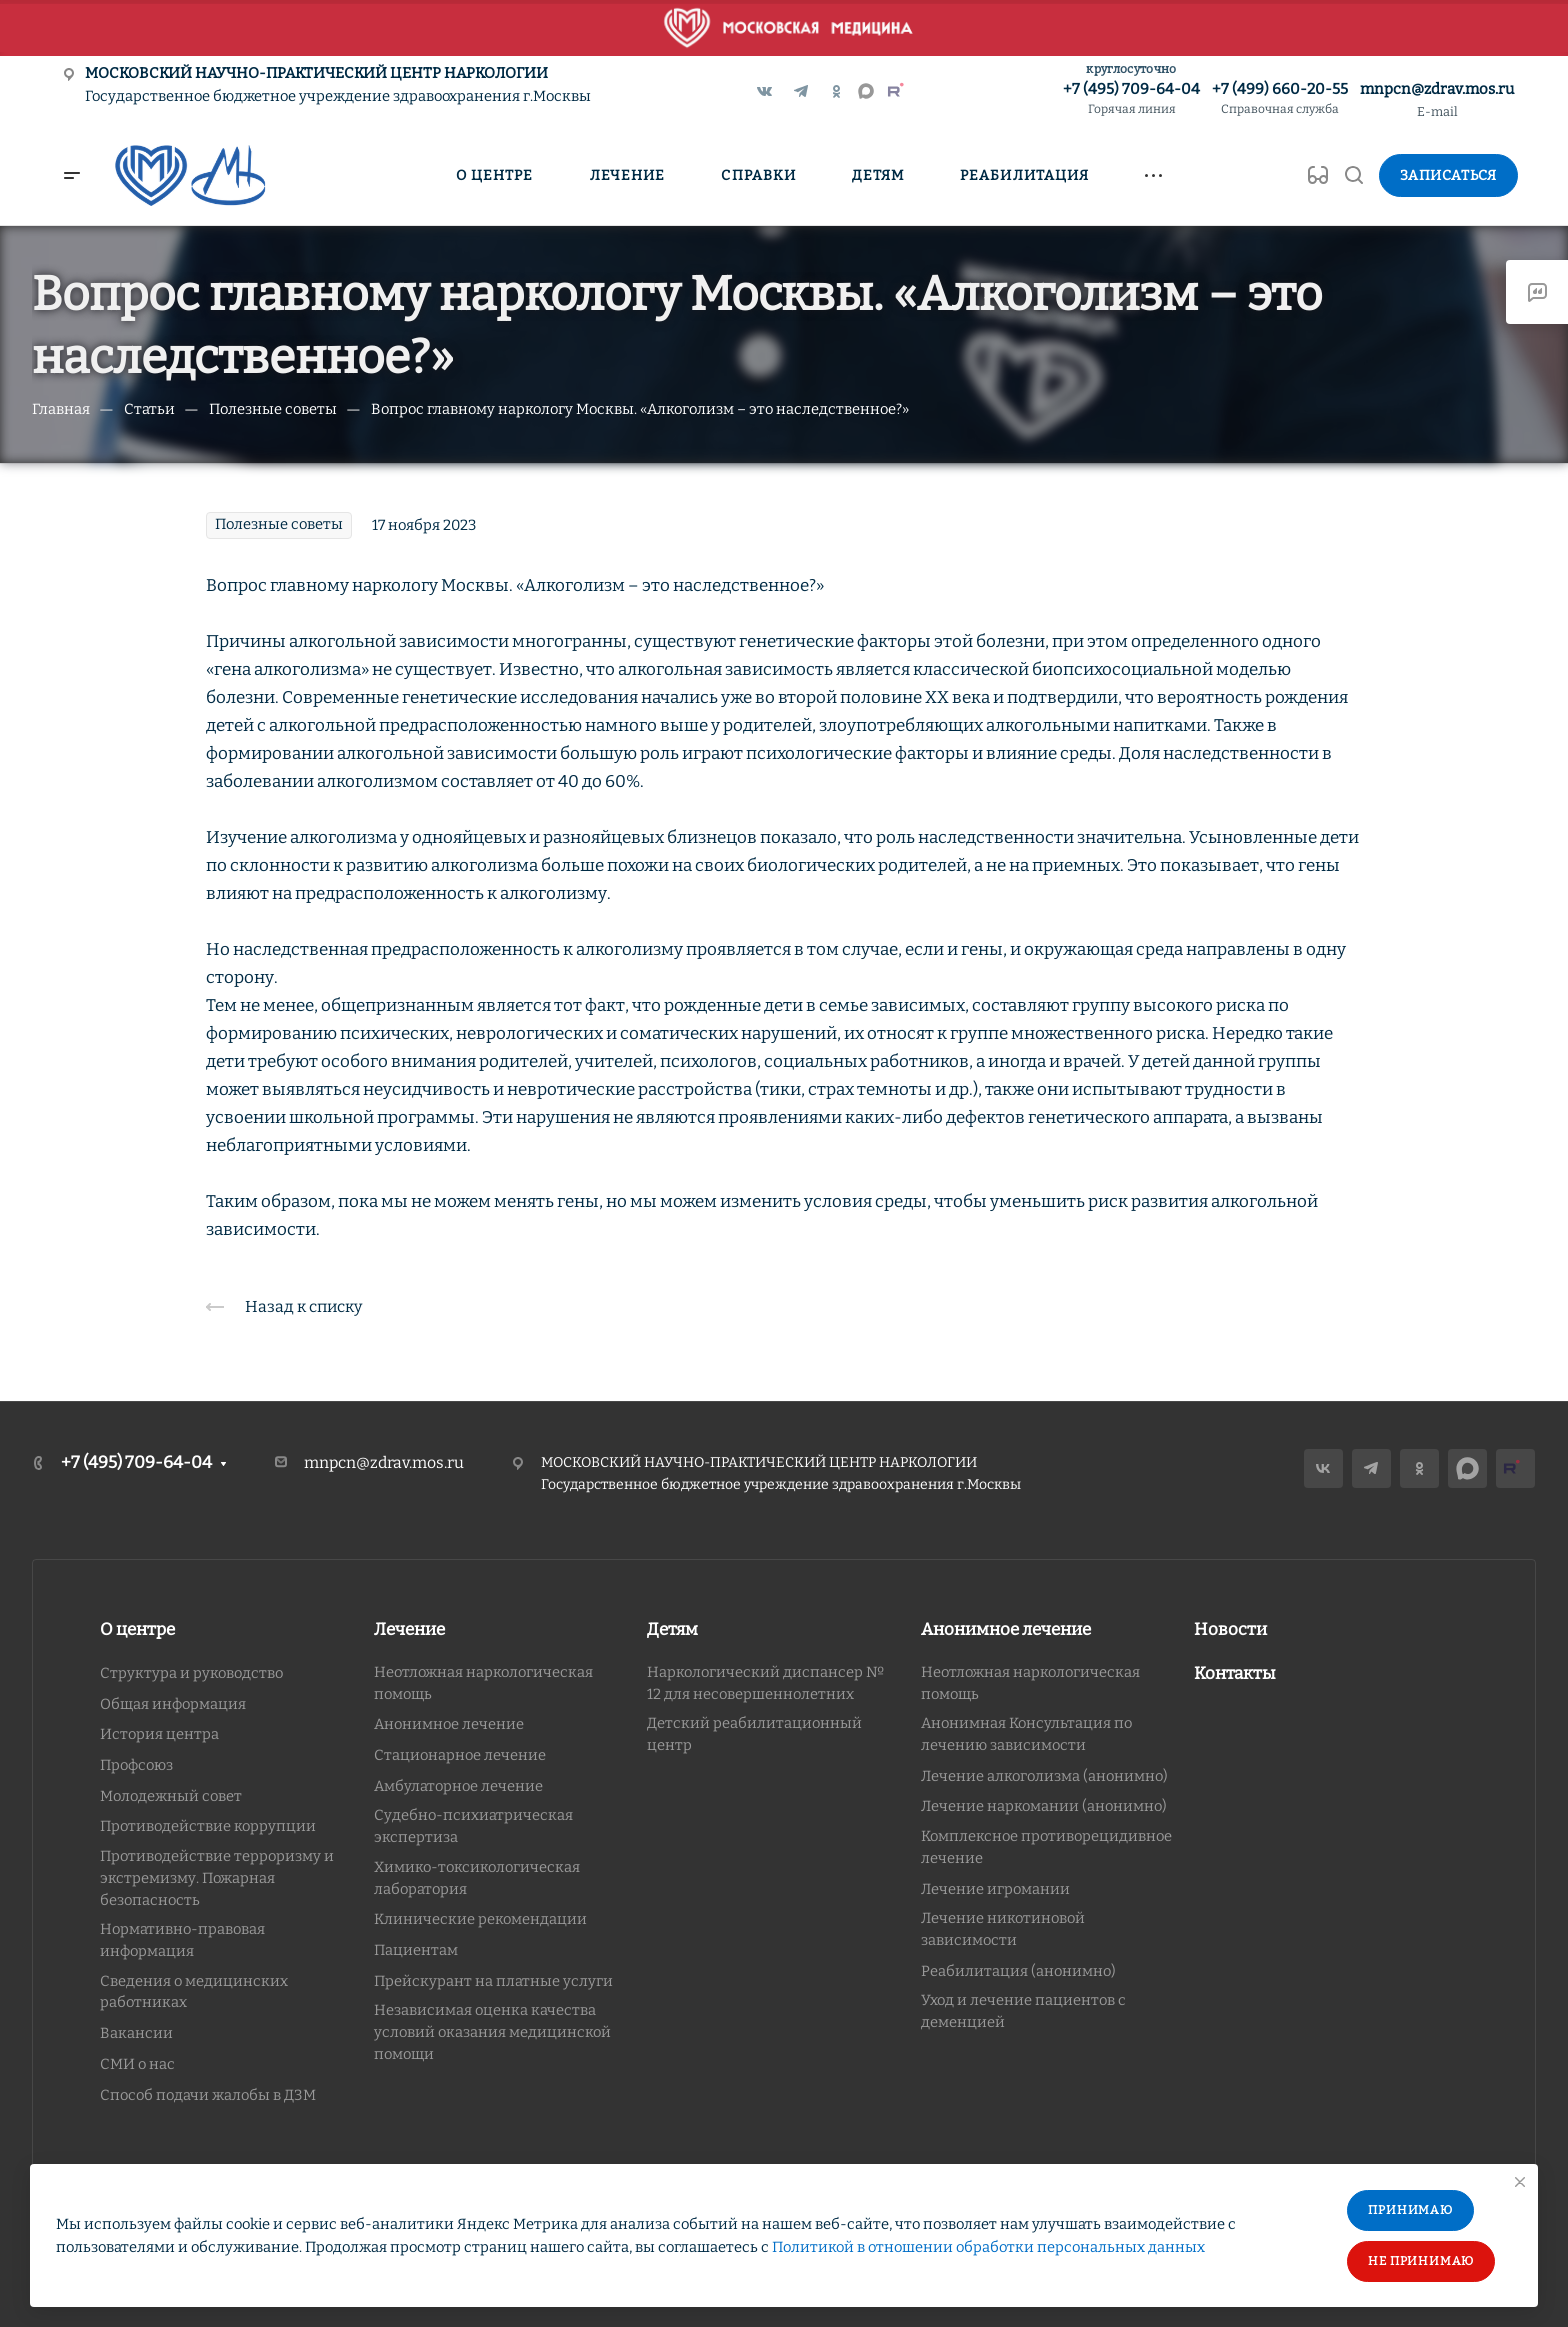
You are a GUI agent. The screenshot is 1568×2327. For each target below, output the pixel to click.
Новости (1230, 1629)
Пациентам (416, 1950)
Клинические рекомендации (480, 1919)
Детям (672, 1629)
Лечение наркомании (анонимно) (1044, 1806)
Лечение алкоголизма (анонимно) (1044, 1776)
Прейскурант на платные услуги (493, 1981)
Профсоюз (136, 1765)
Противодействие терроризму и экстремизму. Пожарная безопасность (217, 1877)
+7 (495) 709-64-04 (1131, 99)
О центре (137, 1629)
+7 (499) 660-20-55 (1280, 99)
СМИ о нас (137, 2064)
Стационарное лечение (460, 1755)
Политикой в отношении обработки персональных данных (988, 2247)
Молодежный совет (171, 1796)
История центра (159, 1734)
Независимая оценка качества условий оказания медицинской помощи (492, 2031)
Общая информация (173, 1704)
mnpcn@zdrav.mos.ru (1437, 89)
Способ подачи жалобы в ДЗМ (208, 2095)
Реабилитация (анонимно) (1018, 1971)
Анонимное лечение (449, 1724)
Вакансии (136, 2033)
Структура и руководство (191, 1673)
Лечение (409, 1629)
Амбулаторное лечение (458, 1786)
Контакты (1235, 1673)
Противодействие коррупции (208, 1826)
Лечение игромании (995, 1889)
